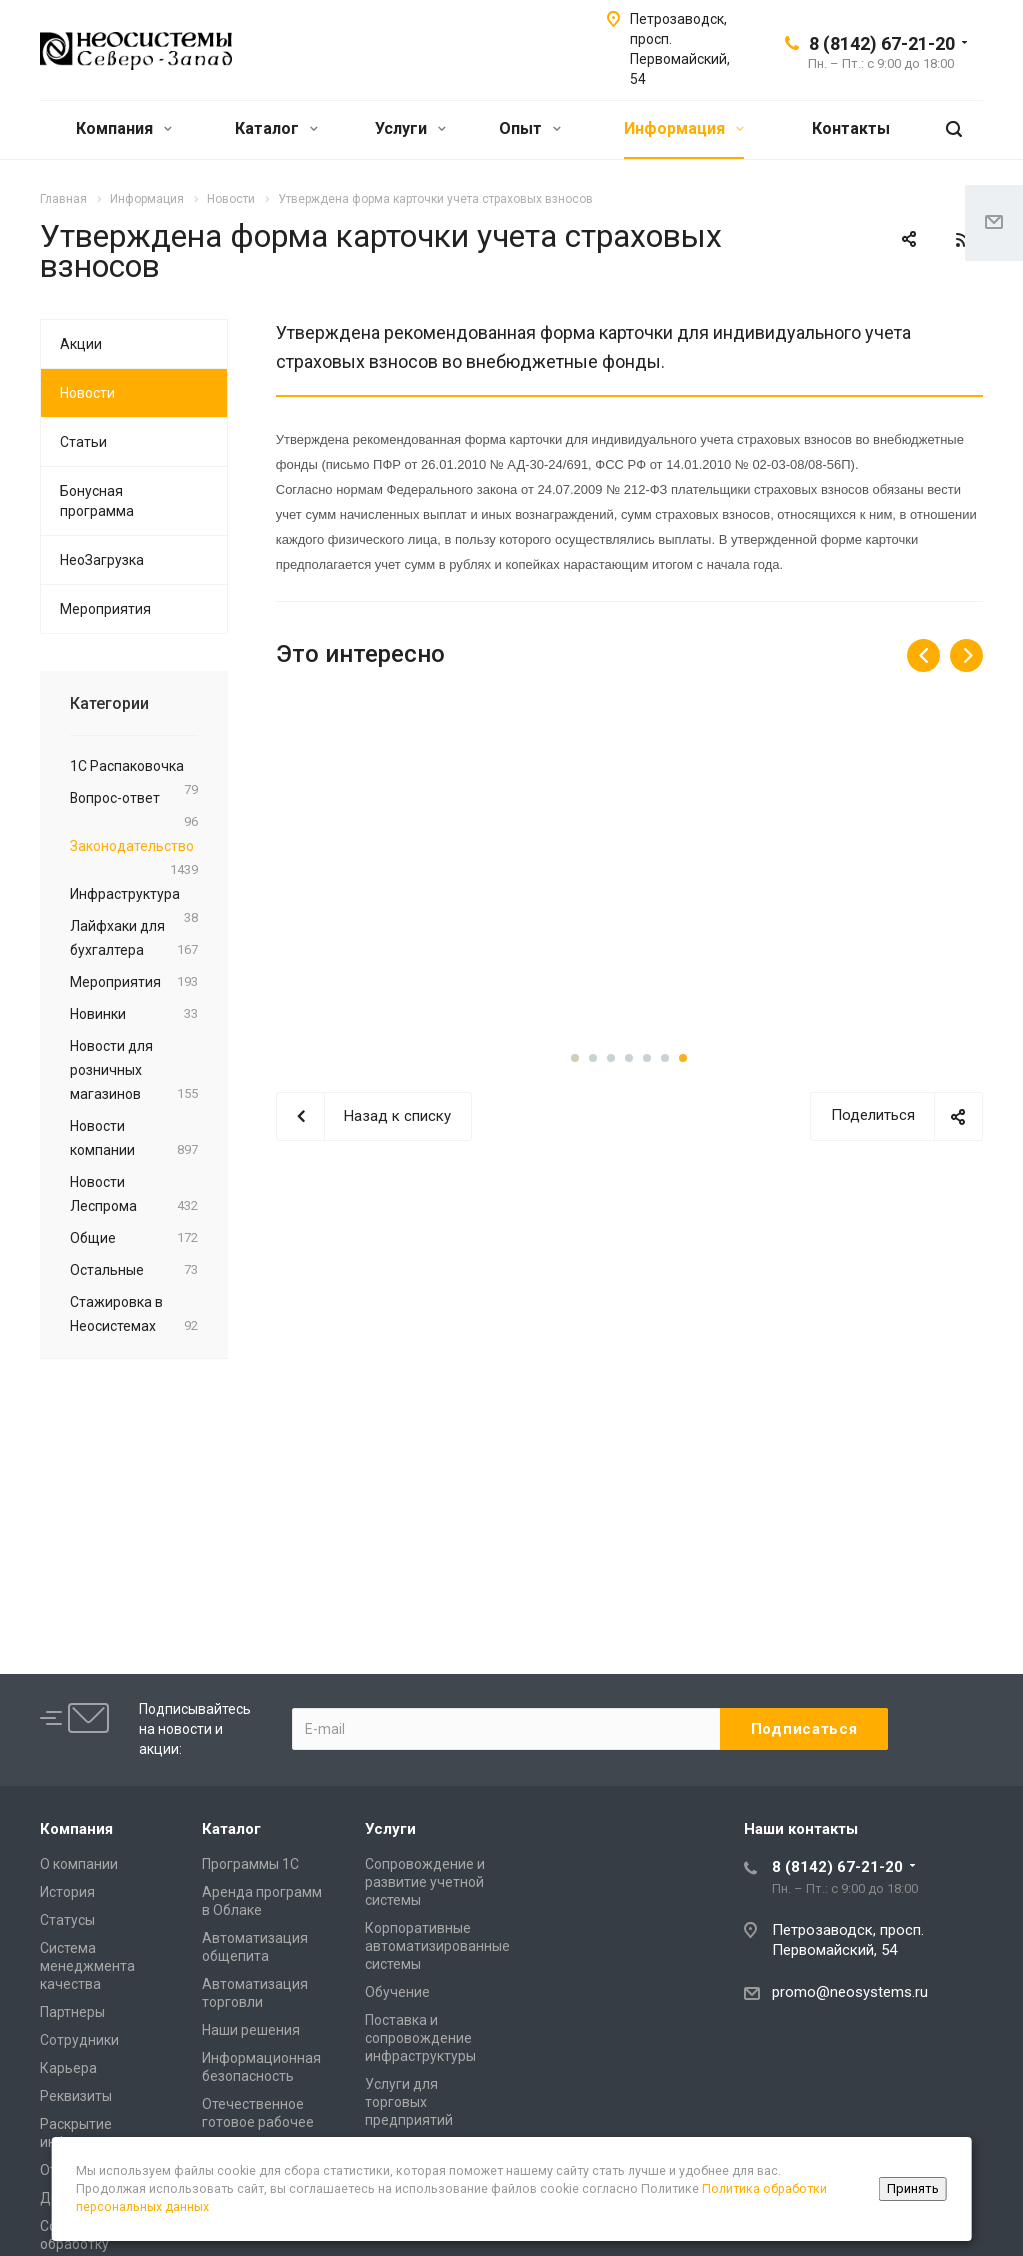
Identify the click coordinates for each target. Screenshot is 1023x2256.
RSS (963, 240)
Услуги (410, 128)
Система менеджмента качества (87, 1966)
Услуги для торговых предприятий (409, 2102)
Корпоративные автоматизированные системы (437, 1946)
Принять (913, 2188)
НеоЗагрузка (102, 560)
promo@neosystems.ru (850, 1992)
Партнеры (72, 2012)
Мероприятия (105, 609)
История (67, 1892)
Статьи (83, 442)
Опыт (530, 128)
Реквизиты (76, 2096)
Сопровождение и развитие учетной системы (425, 1882)
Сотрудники (79, 2040)
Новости (87, 393)
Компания (124, 128)
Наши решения (251, 2030)
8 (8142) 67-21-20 (882, 43)
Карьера (68, 2068)
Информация (684, 128)
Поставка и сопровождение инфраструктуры (420, 2038)
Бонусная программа (97, 501)
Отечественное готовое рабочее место (258, 2122)
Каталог (276, 128)
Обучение (397, 1992)
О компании (79, 1864)
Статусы (67, 1920)
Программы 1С (250, 1864)
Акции (81, 344)
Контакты (851, 128)
